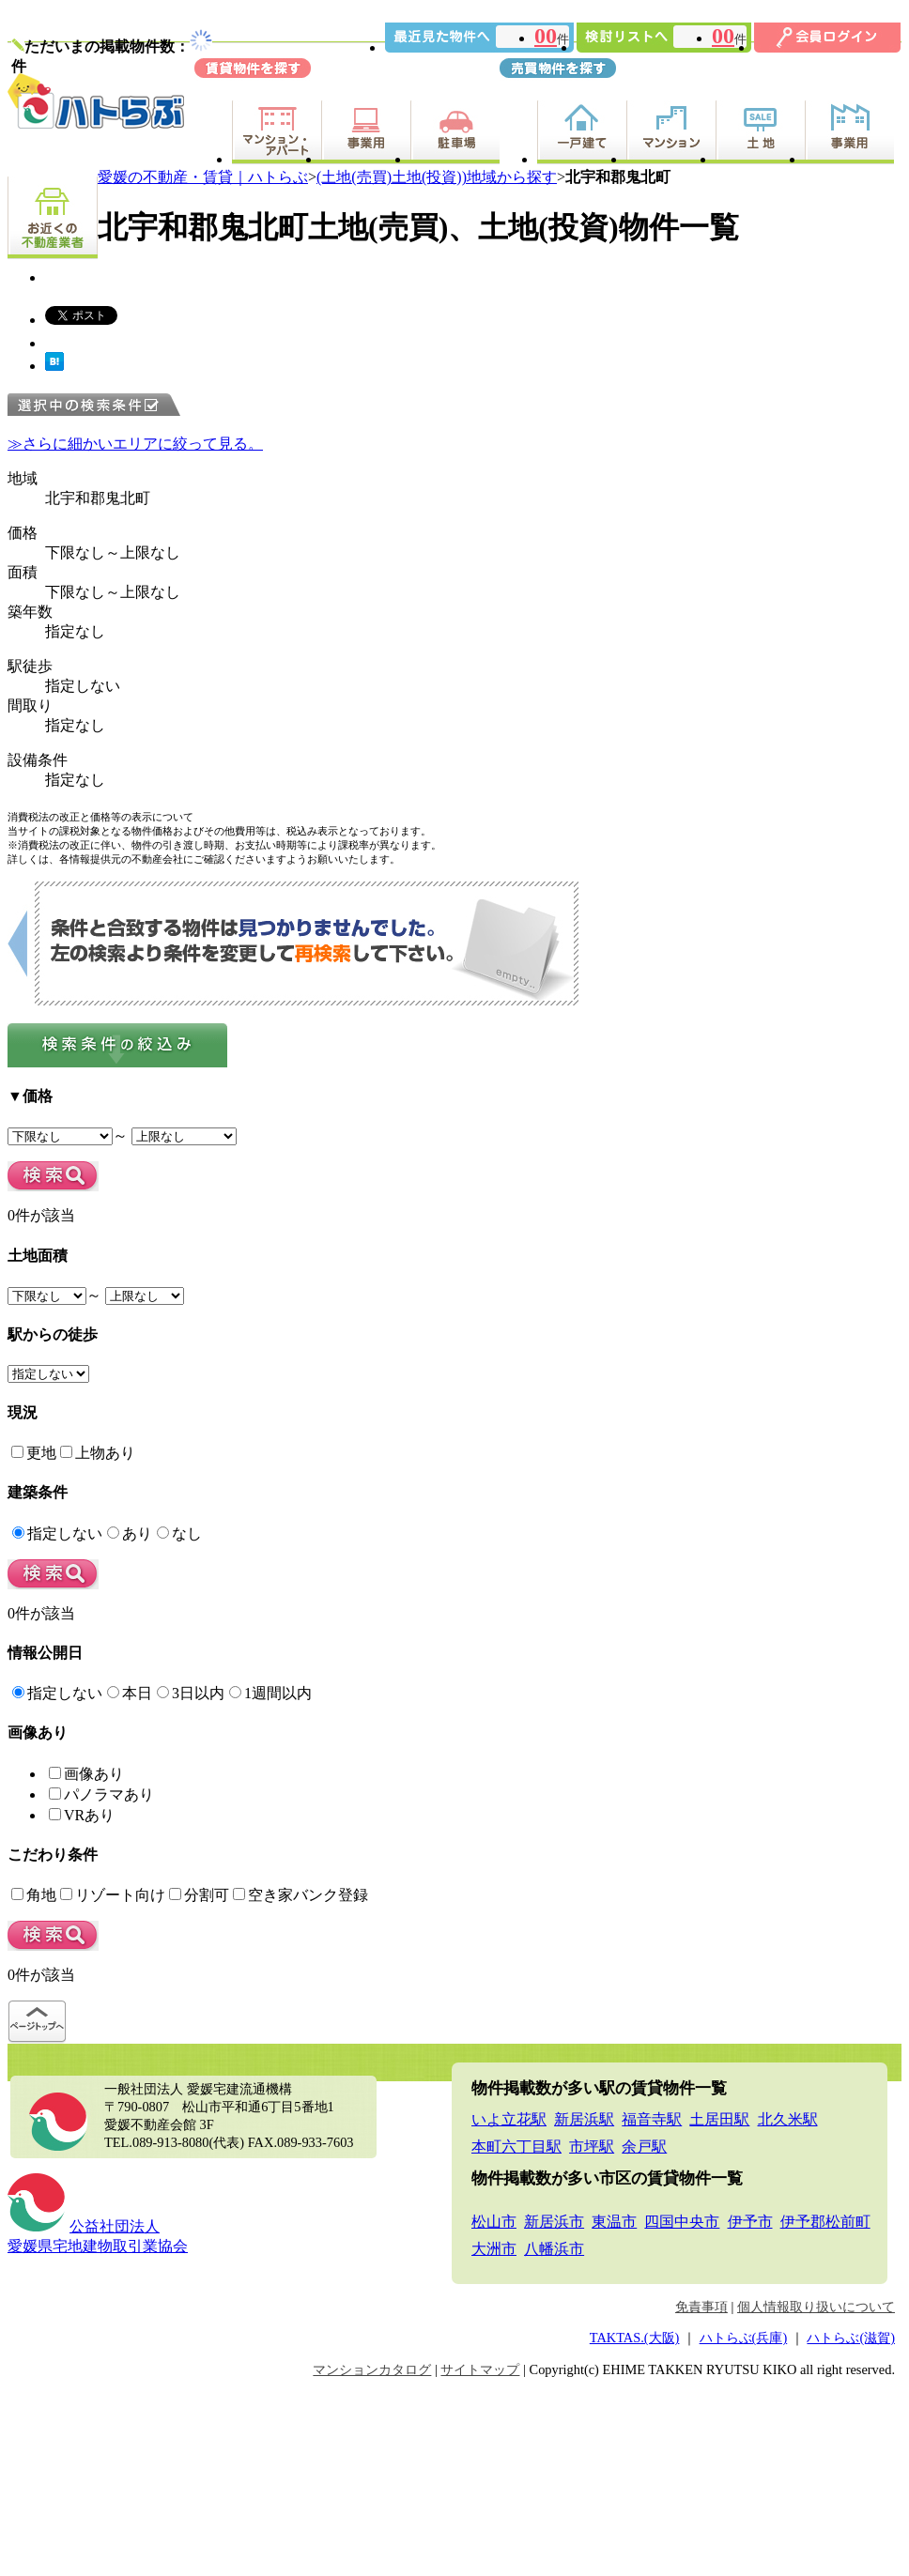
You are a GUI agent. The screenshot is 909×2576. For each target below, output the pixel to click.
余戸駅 (644, 2146)
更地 (33, 1453)
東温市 (614, 2222)
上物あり (97, 1453)
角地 (33, 1895)
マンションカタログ (372, 2369)
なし (179, 1533)
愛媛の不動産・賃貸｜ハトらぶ (203, 177)
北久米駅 (788, 2119)
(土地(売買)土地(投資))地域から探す (436, 177)
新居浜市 (554, 2222)
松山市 (493, 2222)
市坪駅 (591, 2146)
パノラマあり (101, 1794)
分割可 (199, 1895)
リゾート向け (112, 1895)
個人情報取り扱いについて (816, 2306)
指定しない (57, 1533)
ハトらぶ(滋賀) (851, 2337)
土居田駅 (719, 2119)
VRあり (82, 1815)
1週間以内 (270, 1693)
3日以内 (190, 1693)
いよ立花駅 (509, 2119)
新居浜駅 (584, 2119)
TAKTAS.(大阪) (635, 2337)
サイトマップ (479, 2369)
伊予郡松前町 (825, 2222)
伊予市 (750, 2222)
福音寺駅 (652, 2119)
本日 (129, 1693)
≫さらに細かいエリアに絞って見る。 (135, 444)
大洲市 (493, 2249)
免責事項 (701, 2306)
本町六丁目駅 (516, 2146)
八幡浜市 (554, 2249)
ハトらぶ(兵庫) (744, 2337)
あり (129, 1533)
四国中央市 (681, 2222)
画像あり (86, 1774)
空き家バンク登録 (300, 1895)
